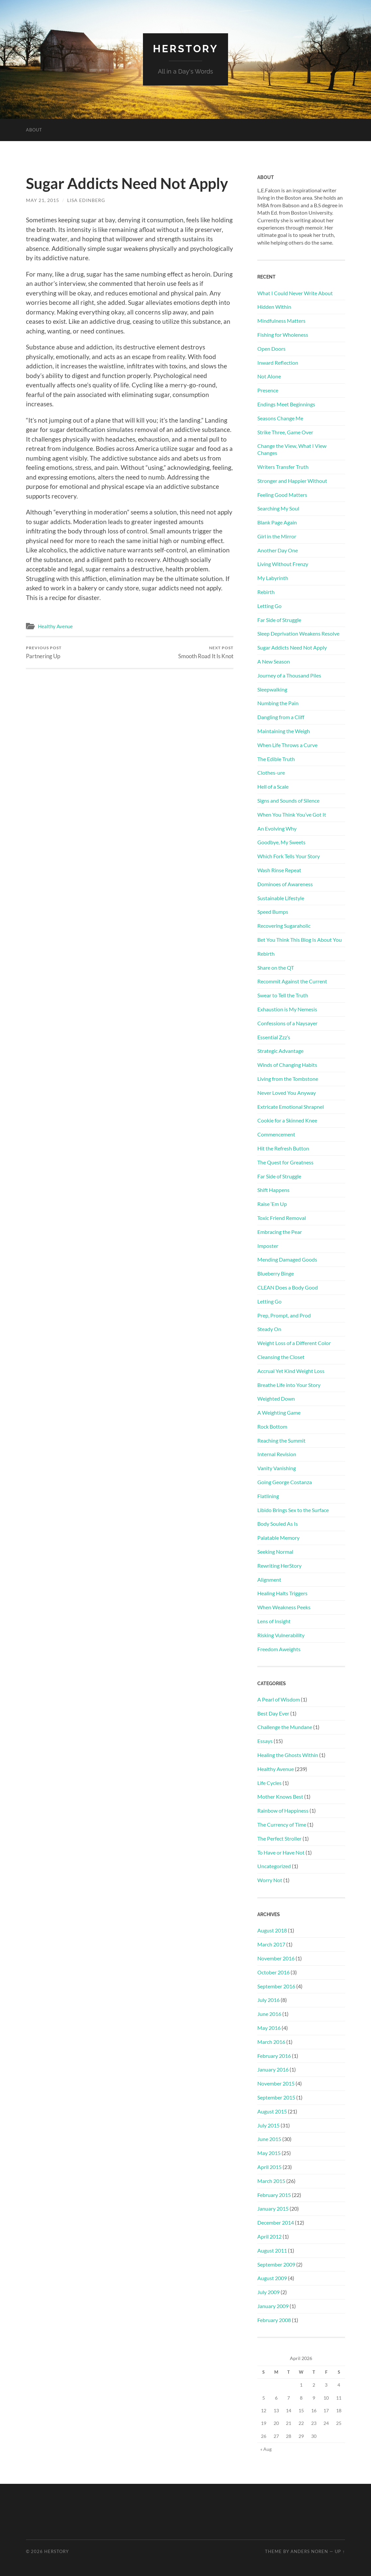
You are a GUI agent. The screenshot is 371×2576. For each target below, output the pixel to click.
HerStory (185, 48)
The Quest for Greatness (285, 1162)
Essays (265, 1741)
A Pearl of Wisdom (278, 1699)
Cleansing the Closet (281, 1356)
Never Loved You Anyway (286, 1092)
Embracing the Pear (279, 1231)
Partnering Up (44, 652)
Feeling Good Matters (282, 494)
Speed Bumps (272, 911)
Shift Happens (273, 1190)
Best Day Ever (273, 1713)
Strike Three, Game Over (285, 432)
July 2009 (268, 2291)
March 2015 (271, 2180)
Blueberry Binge (275, 1273)
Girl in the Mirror (276, 536)
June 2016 (269, 2014)
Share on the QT (275, 967)
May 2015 (269, 2153)
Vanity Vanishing (276, 1468)
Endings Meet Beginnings (286, 404)
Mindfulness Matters (281, 320)
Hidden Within (274, 306)
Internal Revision (276, 1454)
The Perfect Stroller (279, 1838)
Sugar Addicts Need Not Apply (292, 647)
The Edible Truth (276, 758)
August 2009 (272, 2278)
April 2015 (269, 2166)
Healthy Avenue (55, 626)
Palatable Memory (278, 1537)
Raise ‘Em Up (272, 1203)
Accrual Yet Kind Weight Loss (290, 1370)
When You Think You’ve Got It (291, 814)
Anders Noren (309, 2551)
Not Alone (269, 376)
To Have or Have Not (281, 1852)
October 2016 (273, 1972)
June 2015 (269, 2139)
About (34, 129)
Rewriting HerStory (279, 1565)
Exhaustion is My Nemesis (287, 1009)
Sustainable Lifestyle (280, 897)
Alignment (269, 1579)
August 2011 (272, 2250)
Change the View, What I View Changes (291, 449)
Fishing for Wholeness (282, 334)
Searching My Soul (278, 508)
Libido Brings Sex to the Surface (293, 1509)
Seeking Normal (275, 1551)
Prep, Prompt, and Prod (284, 1315)
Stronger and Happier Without (292, 480)
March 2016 (271, 2041)
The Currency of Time (281, 1824)
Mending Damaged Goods (287, 1259)
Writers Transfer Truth (283, 466)
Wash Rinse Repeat (279, 870)
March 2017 (271, 1944)
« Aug (266, 2449)
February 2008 (274, 2319)
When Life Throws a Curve (287, 744)
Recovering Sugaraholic (283, 925)
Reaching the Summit (281, 1440)
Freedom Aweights (279, 1649)
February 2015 (274, 2194)
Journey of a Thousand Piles (289, 675)
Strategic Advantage (280, 1051)
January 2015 (273, 2208)
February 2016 (274, 2055)
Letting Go (269, 605)
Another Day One (277, 550)
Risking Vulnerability (281, 1635)
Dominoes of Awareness (285, 884)
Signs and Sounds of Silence (288, 800)
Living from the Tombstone (287, 1078)
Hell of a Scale (273, 786)
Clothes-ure (271, 772)
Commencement (276, 1134)
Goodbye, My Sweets (281, 842)
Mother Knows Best (280, 1796)
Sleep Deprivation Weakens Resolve (298, 633)
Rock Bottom (272, 1426)
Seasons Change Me (280, 418)
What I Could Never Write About (295, 293)
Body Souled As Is (277, 1523)
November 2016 (276, 1958)
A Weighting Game (279, 1412)
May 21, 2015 (42, 200)
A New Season (273, 661)
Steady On (269, 1329)
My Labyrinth (272, 578)
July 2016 (268, 2000)
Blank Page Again (277, 522)
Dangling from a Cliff (280, 717)
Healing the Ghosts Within (287, 1754)
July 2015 (268, 2125)
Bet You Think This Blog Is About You (299, 939)
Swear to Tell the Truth (282, 995)
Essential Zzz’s (273, 1037)
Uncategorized (274, 1866)
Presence (267, 390)
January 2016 (273, 2069)
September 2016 (276, 1986)
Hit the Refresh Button (283, 1148)
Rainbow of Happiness (283, 1810)
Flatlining (268, 1495)
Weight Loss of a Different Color (294, 1342)
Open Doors (271, 348)
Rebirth (266, 591)
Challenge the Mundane (284, 1727)
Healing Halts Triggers (282, 1593)
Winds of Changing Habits (287, 1064)
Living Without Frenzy (282, 564)
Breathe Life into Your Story (288, 1384)
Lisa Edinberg (86, 200)
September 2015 (276, 2097)
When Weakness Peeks (283, 1607)
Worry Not (269, 1880)
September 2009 (276, 2264)
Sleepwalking (272, 689)
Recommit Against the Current (292, 981)
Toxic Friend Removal (281, 1217)
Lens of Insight (274, 1621)
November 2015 (276, 2083)
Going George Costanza (284, 1482)
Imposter (267, 1245)
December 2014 (275, 2222)
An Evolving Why (277, 828)
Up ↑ (340, 2551)
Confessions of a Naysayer (287, 1023)
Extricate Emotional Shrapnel (290, 1106)
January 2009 (273, 2305)
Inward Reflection (277, 362)
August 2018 (272, 1930)
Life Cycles (269, 1782)
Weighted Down (276, 1398)
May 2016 (269, 2027)
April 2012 (269, 2236)
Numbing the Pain (278, 703)
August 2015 (272, 2111)
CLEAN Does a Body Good (287, 1287)
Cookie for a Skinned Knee (287, 1120)
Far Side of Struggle (279, 619)
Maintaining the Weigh (283, 730)
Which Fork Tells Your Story (288, 856)
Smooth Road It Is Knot (205, 652)
